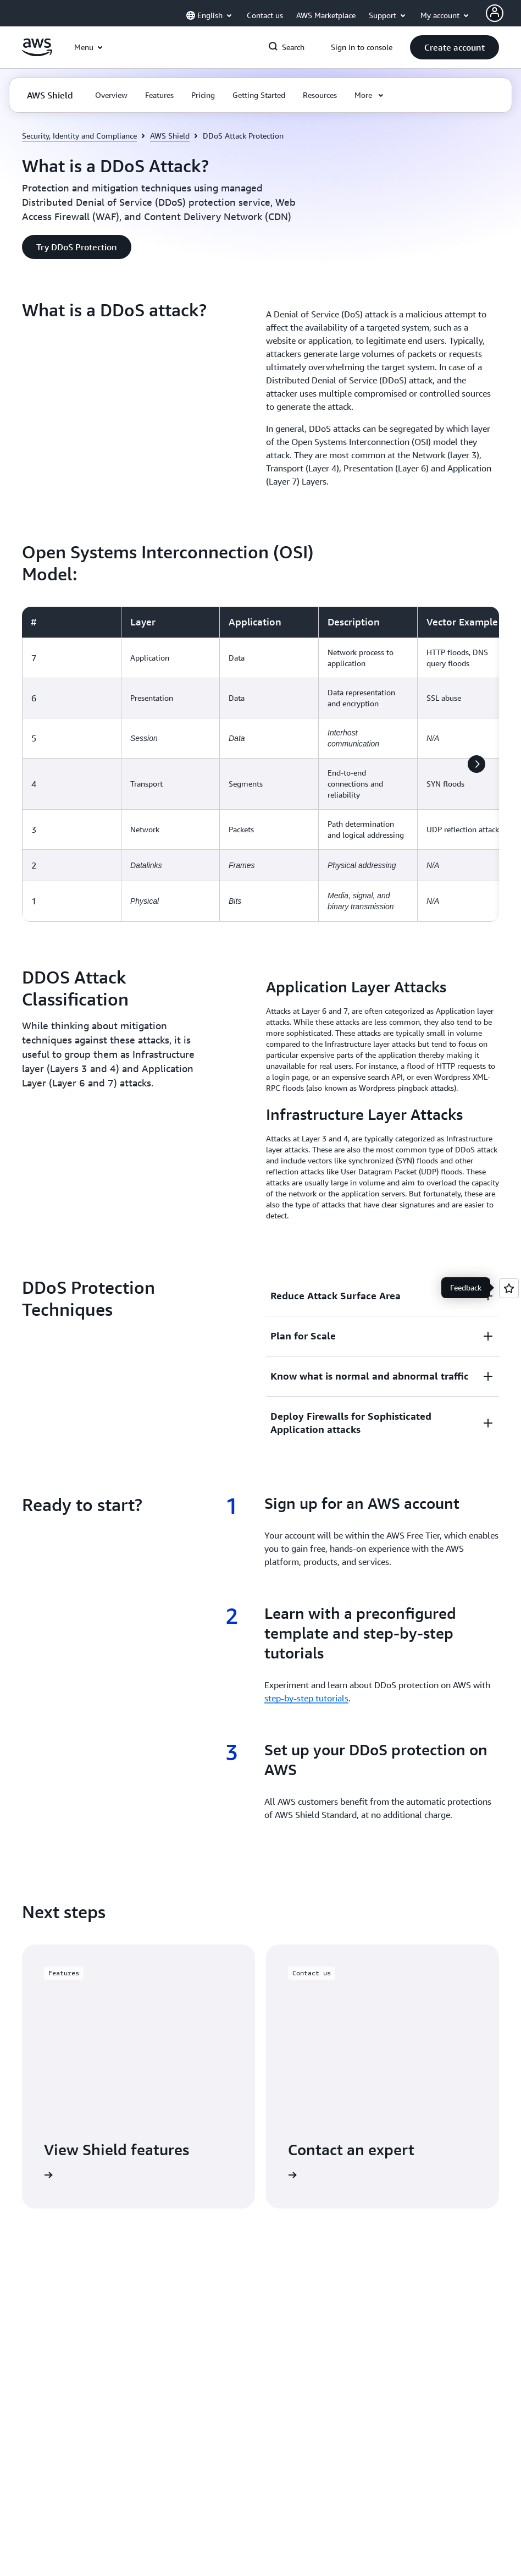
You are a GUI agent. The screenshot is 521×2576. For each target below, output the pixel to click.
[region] (260, 764)
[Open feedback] (509, 1288)
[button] (454, 47)
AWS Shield (170, 135)
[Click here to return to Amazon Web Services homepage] (37, 53)
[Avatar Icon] (494, 13)
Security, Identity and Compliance (79, 135)
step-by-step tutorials (306, 1698)
